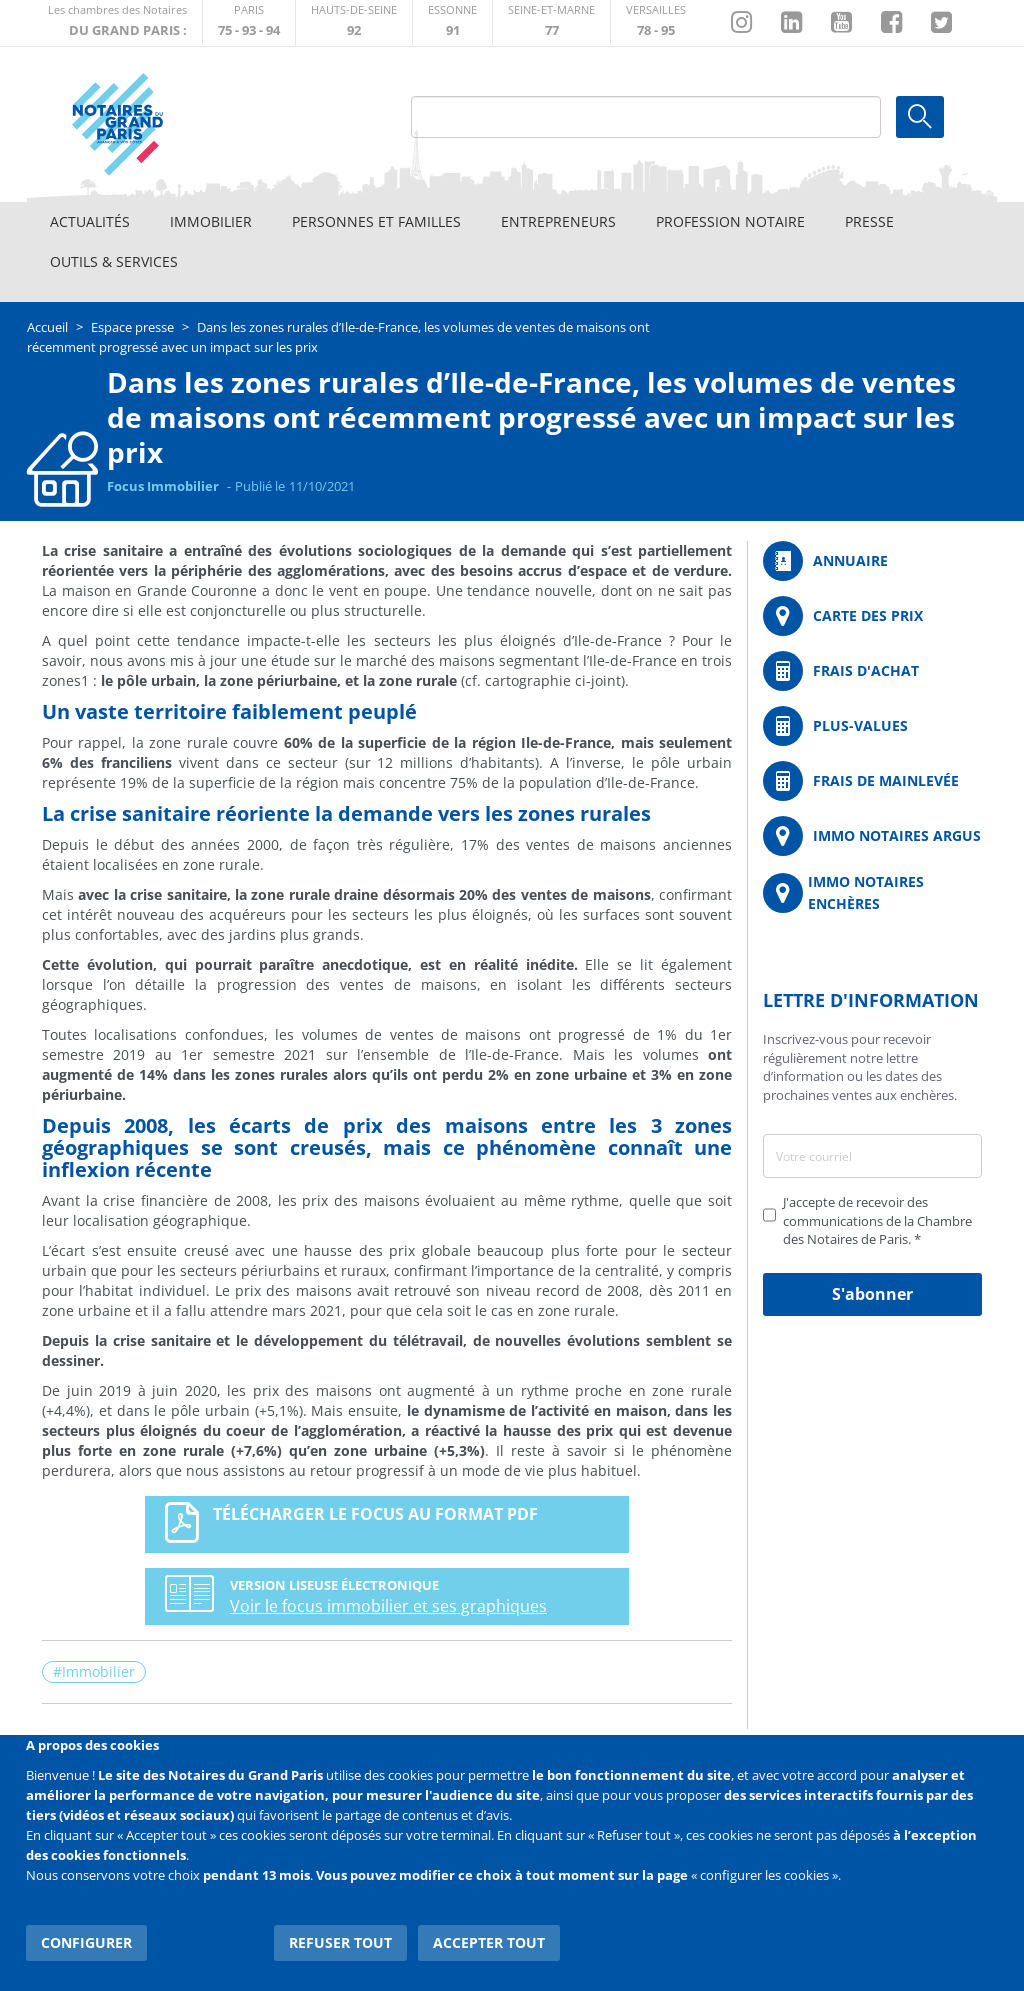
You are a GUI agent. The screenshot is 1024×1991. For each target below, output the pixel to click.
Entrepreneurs (558, 221)
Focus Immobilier (163, 486)
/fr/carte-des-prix (872, 616)
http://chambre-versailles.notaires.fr (656, 22)
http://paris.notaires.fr (249, 22)
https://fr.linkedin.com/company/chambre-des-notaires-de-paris (791, 23)
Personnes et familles (376, 221)
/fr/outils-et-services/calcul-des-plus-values (872, 726)
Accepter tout (490, 1940)
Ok (920, 117)
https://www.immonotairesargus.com (872, 836)
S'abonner (872, 1294)
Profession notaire (730, 221)
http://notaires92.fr (354, 22)
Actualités (90, 221)
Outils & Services (114, 261)
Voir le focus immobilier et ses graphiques (380, 1606)
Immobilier (211, 221)
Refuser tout (342, 1940)
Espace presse (132, 327)
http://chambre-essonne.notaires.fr (452, 22)
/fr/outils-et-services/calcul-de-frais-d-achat (872, 671)
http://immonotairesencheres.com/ (872, 893)
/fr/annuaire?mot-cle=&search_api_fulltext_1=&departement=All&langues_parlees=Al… (872, 561)
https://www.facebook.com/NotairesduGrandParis (891, 23)
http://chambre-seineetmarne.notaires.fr (551, 22)
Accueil (47, 327)
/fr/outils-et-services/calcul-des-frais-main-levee (872, 781)
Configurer (86, 1940)
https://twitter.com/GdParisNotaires (941, 23)
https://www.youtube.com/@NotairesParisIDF (841, 23)
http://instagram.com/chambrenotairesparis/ (741, 23)
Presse (869, 221)
